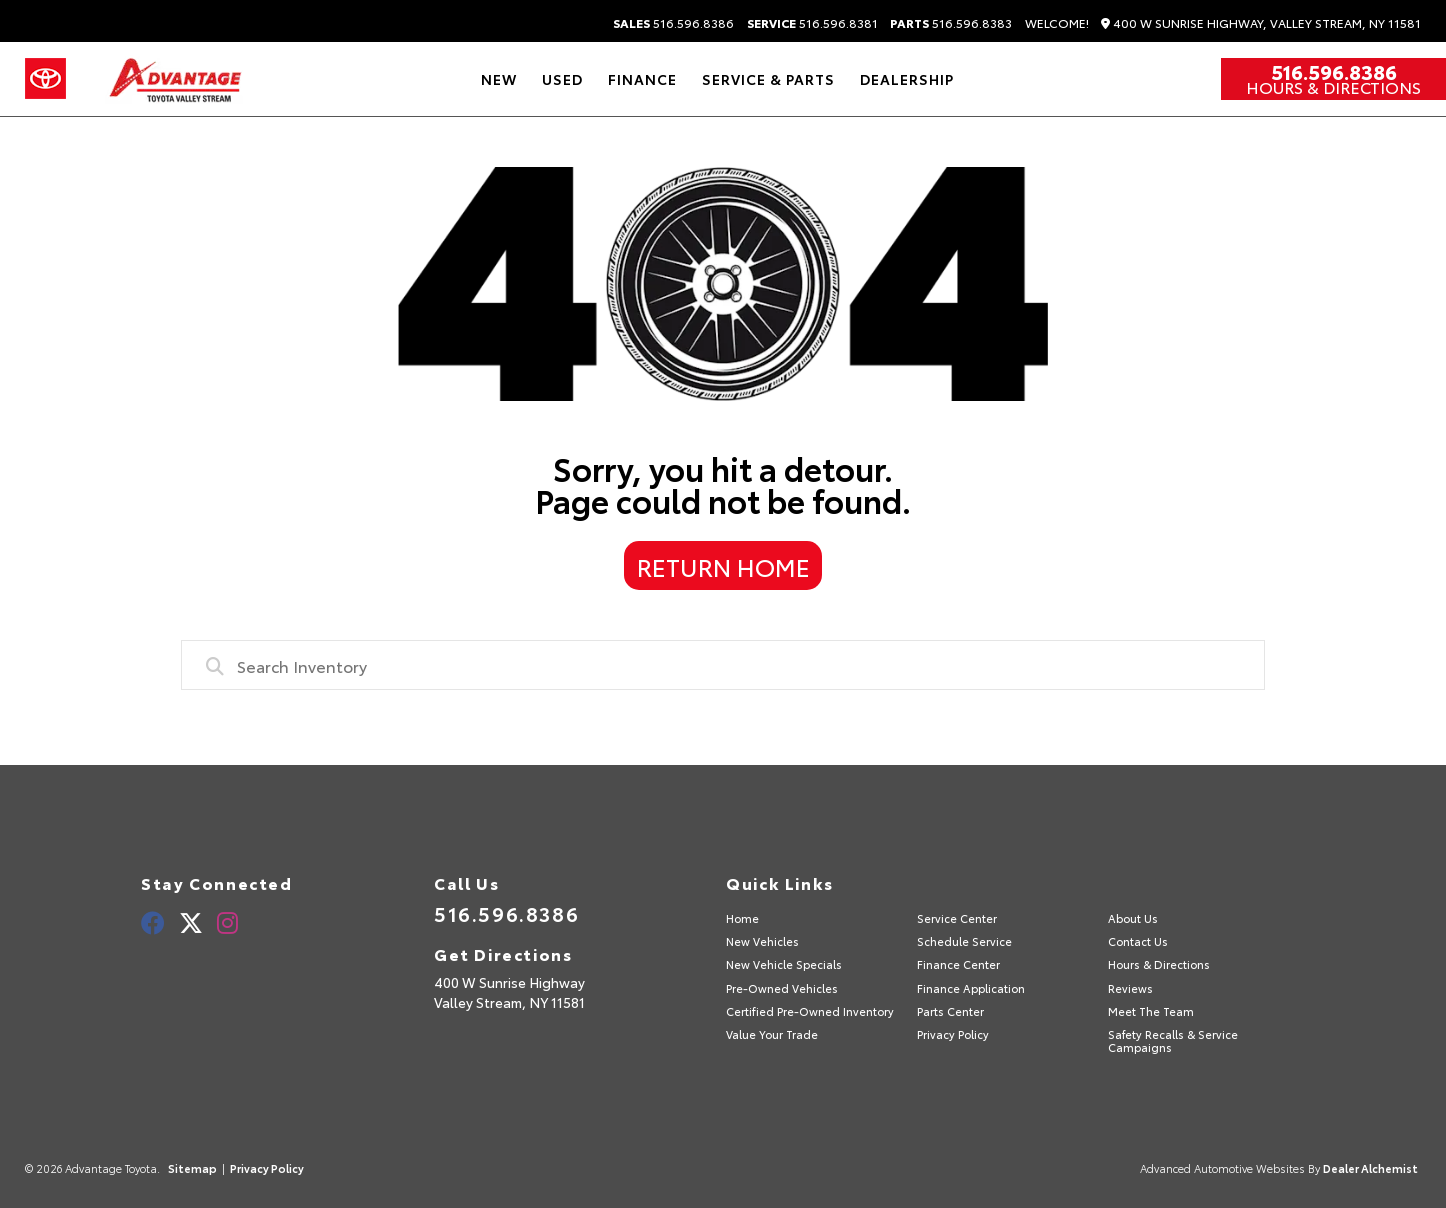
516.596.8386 (673, 23)
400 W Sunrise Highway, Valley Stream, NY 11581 (1261, 23)
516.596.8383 (951, 23)
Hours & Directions (1333, 87)
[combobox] (723, 665)
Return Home (723, 566)
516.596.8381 (812, 23)
